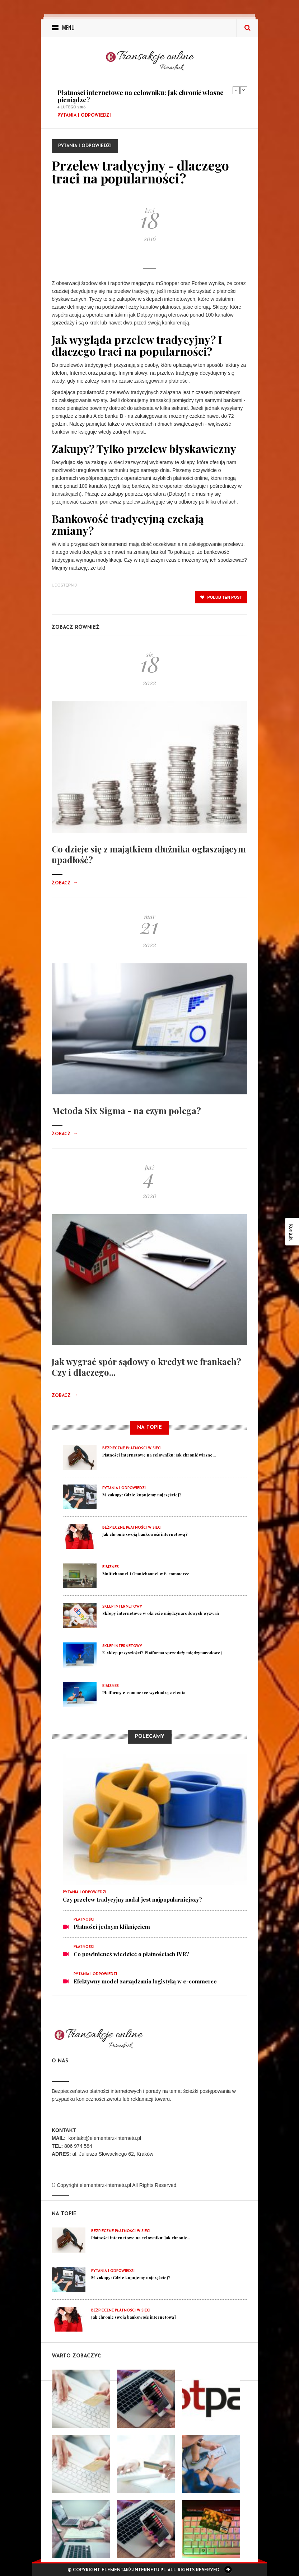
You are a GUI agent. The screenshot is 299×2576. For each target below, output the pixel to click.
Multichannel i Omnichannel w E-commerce (146, 1573)
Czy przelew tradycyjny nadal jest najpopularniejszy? (132, 1899)
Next (243, 90)
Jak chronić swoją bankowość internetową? (145, 1534)
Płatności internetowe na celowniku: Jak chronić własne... (159, 1455)
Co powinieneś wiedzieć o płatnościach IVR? (131, 1954)
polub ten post (221, 597)
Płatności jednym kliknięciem (112, 1926)
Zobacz (65, 883)
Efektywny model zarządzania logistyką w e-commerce (145, 1981)
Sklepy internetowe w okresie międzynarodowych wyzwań (160, 1613)
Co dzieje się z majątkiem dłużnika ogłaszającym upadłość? (149, 854)
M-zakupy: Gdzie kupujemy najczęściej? (142, 1494)
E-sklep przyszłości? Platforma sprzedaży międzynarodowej (162, 1652)
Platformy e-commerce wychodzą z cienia (143, 1692)
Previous (236, 90)
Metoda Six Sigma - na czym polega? (126, 1110)
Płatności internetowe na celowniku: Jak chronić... (140, 2237)
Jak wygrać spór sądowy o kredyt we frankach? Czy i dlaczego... (146, 1367)
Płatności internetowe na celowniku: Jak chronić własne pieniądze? (140, 96)
